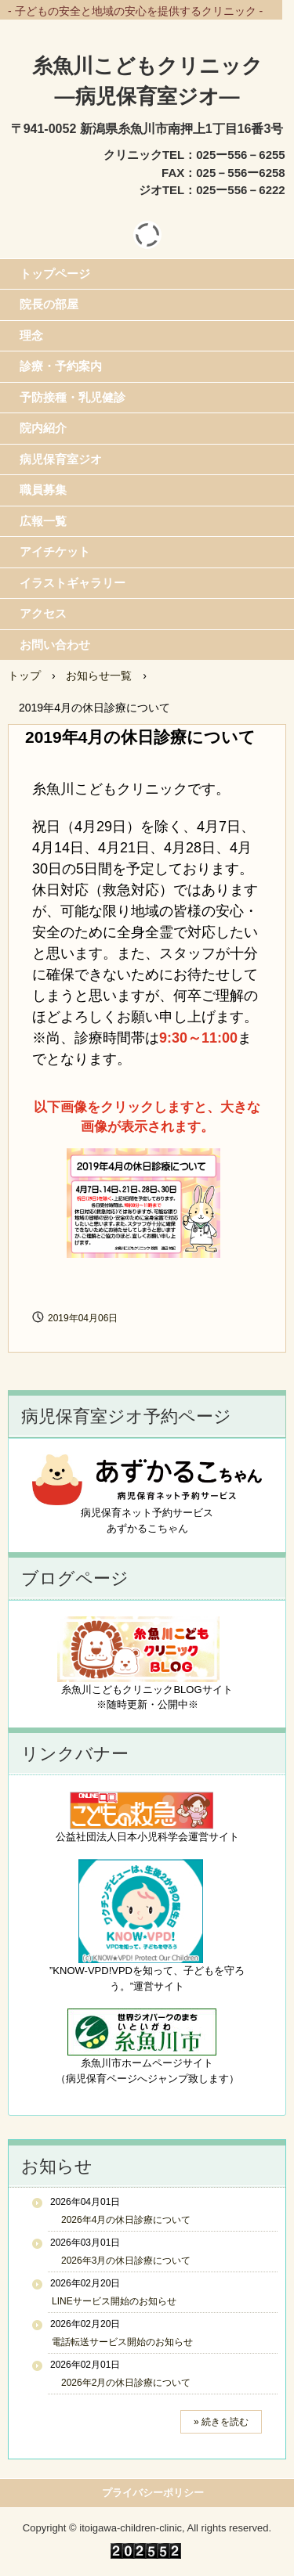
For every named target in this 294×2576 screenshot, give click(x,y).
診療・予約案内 (61, 366)
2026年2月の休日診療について (121, 2382)
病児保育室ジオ (61, 459)
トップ (24, 675)
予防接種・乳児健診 (72, 397)
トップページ (55, 273)
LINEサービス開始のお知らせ (114, 2301)
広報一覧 (43, 521)
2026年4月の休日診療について (121, 2219)
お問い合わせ (55, 644)
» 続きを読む (221, 2421)
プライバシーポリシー (153, 2493)
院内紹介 (43, 427)
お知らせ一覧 (99, 675)
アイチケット (55, 551)
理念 (31, 335)
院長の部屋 (49, 304)
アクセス (43, 613)
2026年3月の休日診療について (121, 2260)
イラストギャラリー (72, 582)
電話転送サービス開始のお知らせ (122, 2341)
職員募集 (43, 489)
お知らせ (57, 2166)
